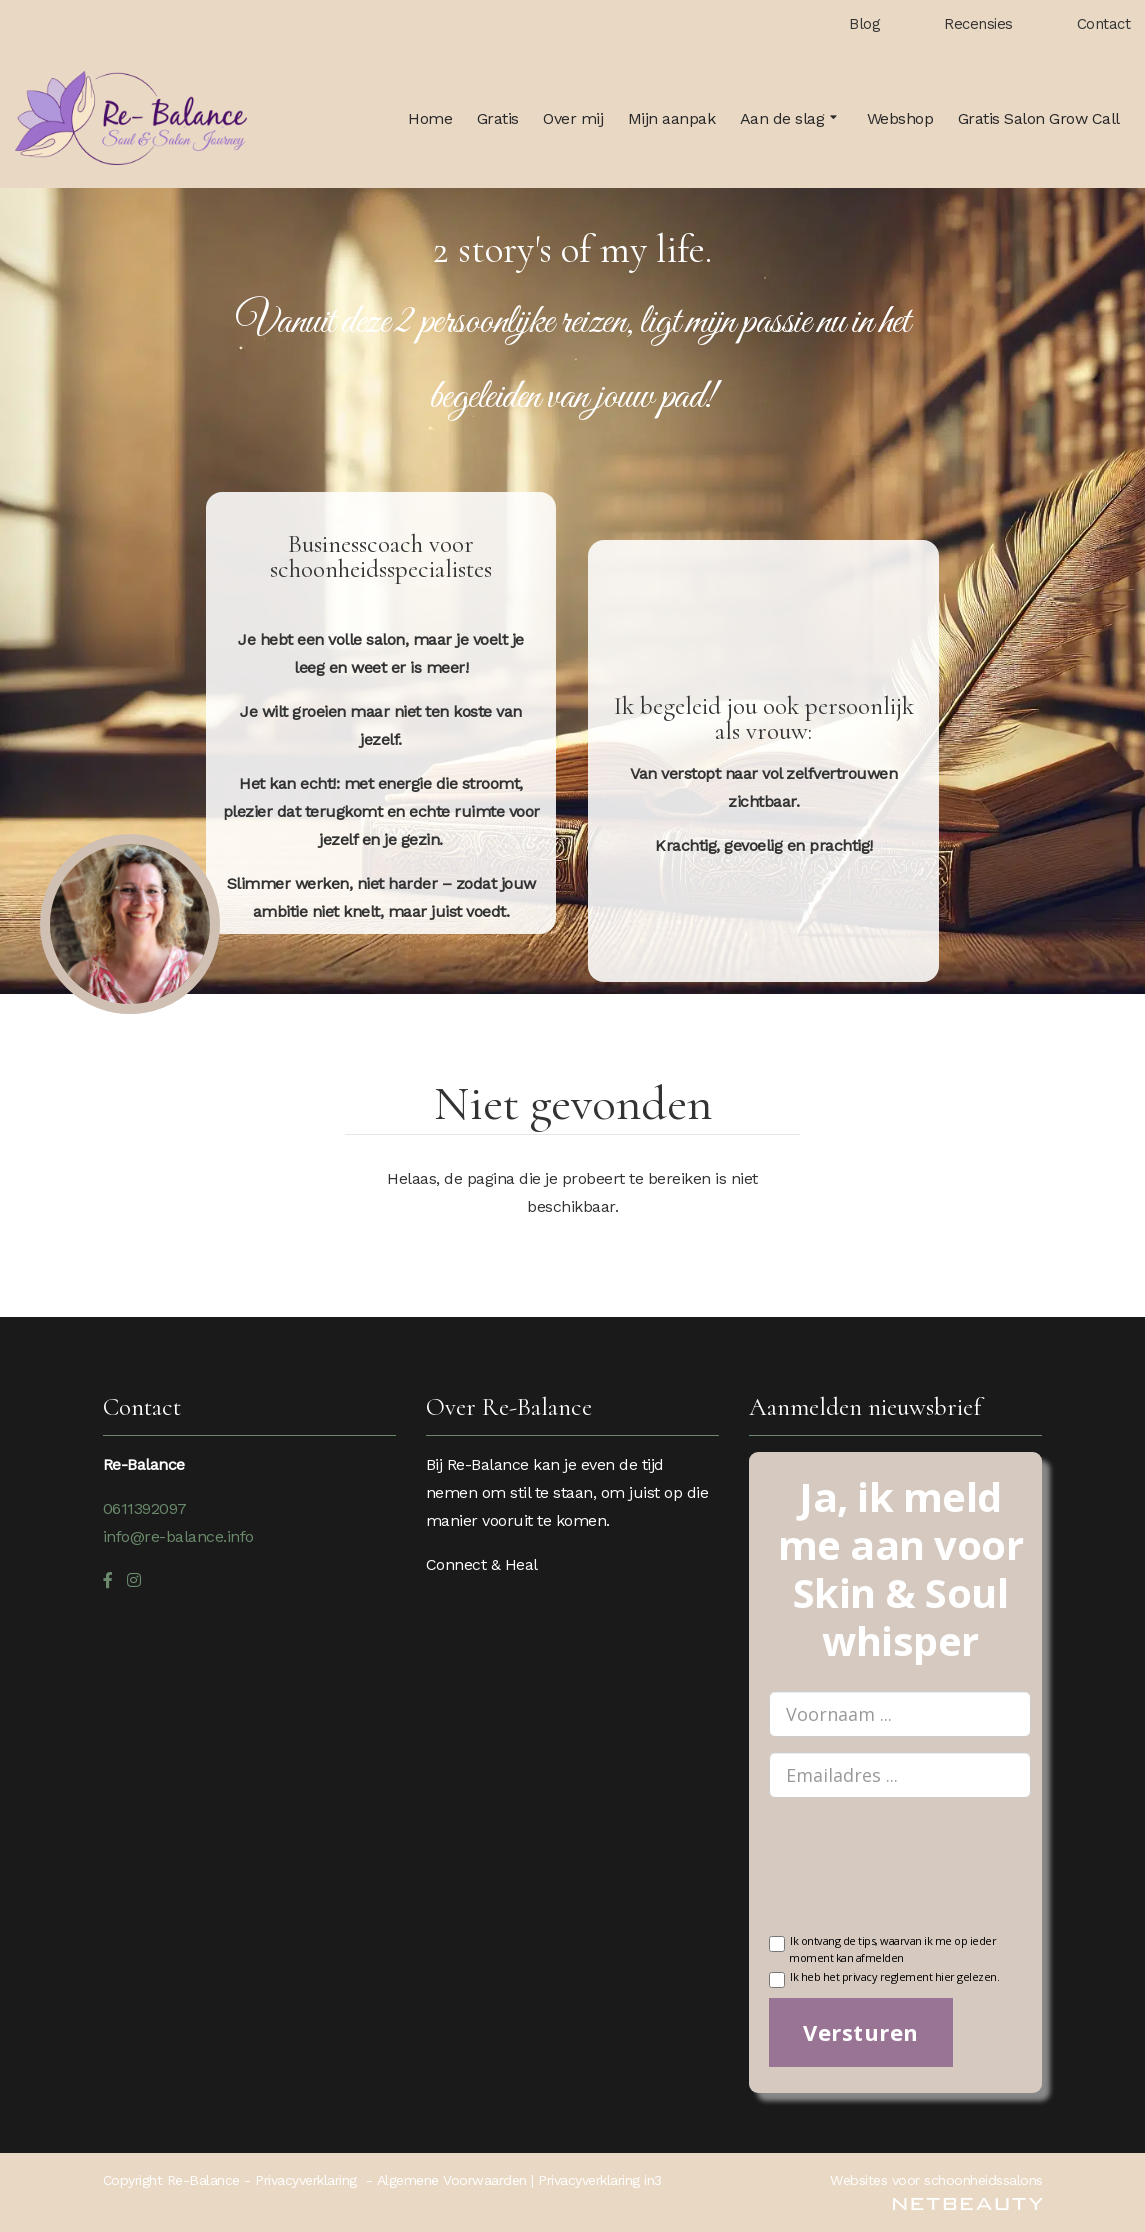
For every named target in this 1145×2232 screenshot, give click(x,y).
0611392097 (145, 1508)
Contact (1104, 24)
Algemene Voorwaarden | (458, 2180)
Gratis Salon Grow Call (1039, 118)
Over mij (573, 118)
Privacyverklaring (306, 2180)
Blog (864, 24)
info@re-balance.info (178, 1536)
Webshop (900, 118)
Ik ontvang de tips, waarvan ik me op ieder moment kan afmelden (882, 1948)
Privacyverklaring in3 (600, 2180)
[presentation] (921, 1878)
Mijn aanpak (672, 118)
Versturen (861, 2032)
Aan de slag (791, 119)
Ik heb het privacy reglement (884, 1978)
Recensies (978, 24)
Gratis (498, 118)
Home (430, 118)
